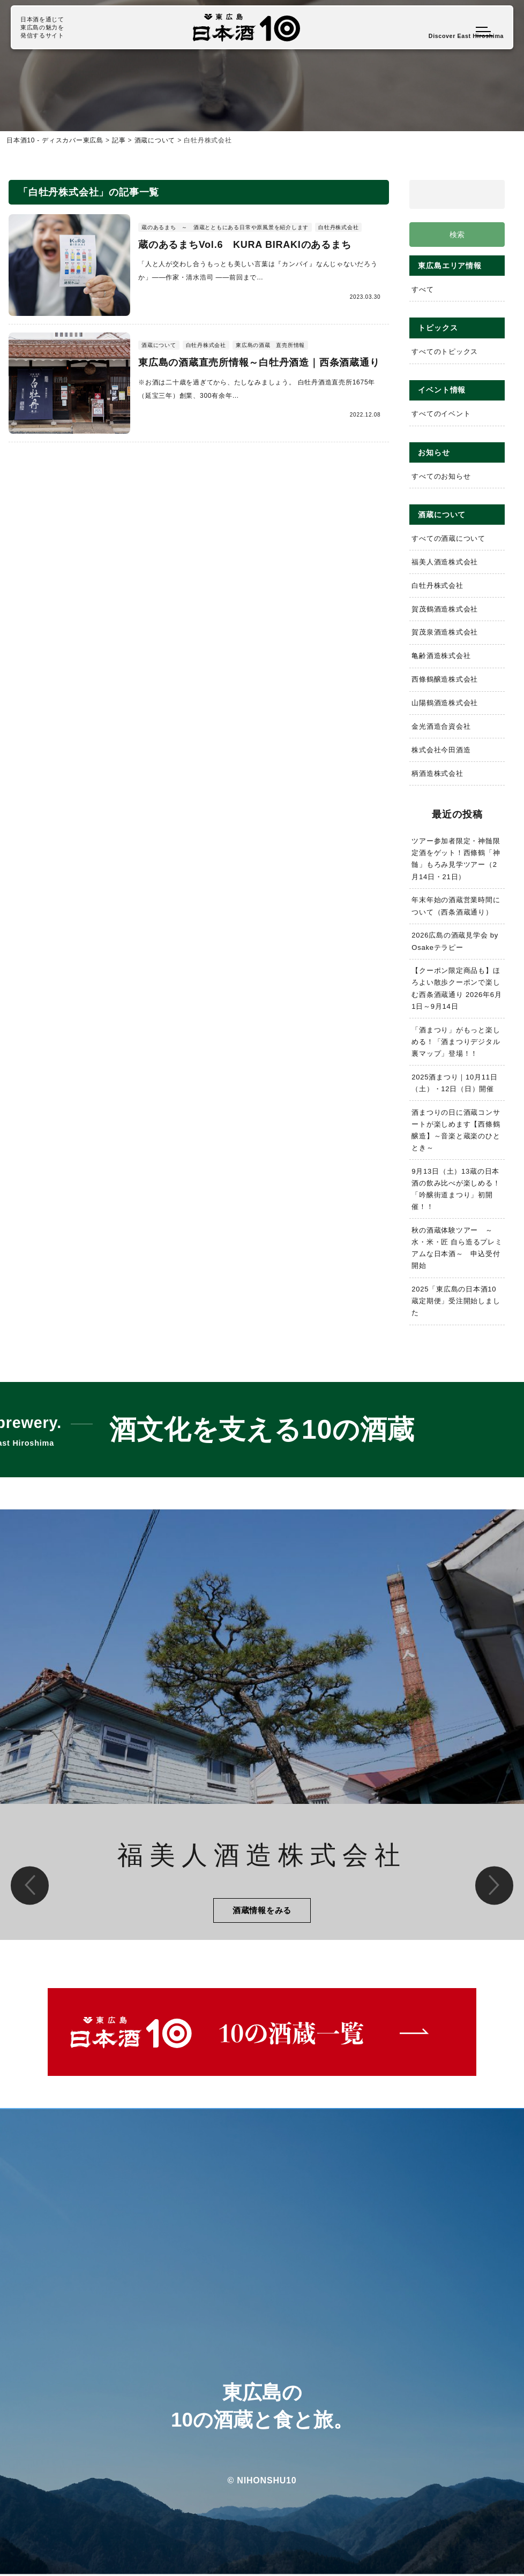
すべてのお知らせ (440, 476)
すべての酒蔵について (448, 539)
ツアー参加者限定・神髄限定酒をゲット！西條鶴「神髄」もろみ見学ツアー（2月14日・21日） (455, 859)
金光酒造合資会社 (440, 727)
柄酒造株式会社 (437, 773)
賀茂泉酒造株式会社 (444, 633)
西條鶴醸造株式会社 (444, 680)
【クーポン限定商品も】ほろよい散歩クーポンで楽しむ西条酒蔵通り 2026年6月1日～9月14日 (456, 988)
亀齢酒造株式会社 (440, 656)
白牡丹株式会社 (437, 585)
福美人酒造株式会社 (444, 562)
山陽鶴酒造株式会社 (444, 703)
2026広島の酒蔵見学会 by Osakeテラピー (454, 941)
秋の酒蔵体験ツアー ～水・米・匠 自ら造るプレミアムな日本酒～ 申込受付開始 (455, 1248)
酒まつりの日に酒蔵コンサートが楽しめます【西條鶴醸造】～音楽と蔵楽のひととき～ (455, 1130)
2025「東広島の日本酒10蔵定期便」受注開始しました (455, 1301)
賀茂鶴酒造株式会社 (444, 609)
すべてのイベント (440, 414)
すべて (422, 290)
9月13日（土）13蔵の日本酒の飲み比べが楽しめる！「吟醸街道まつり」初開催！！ (455, 1189)
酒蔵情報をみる (262, 1911)
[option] (262, 1725)
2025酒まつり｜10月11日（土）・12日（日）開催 (454, 1083)
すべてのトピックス (444, 352)
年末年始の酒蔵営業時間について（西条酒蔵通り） (455, 906)
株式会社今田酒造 (440, 750)
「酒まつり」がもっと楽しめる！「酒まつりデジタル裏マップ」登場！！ (455, 1041)
